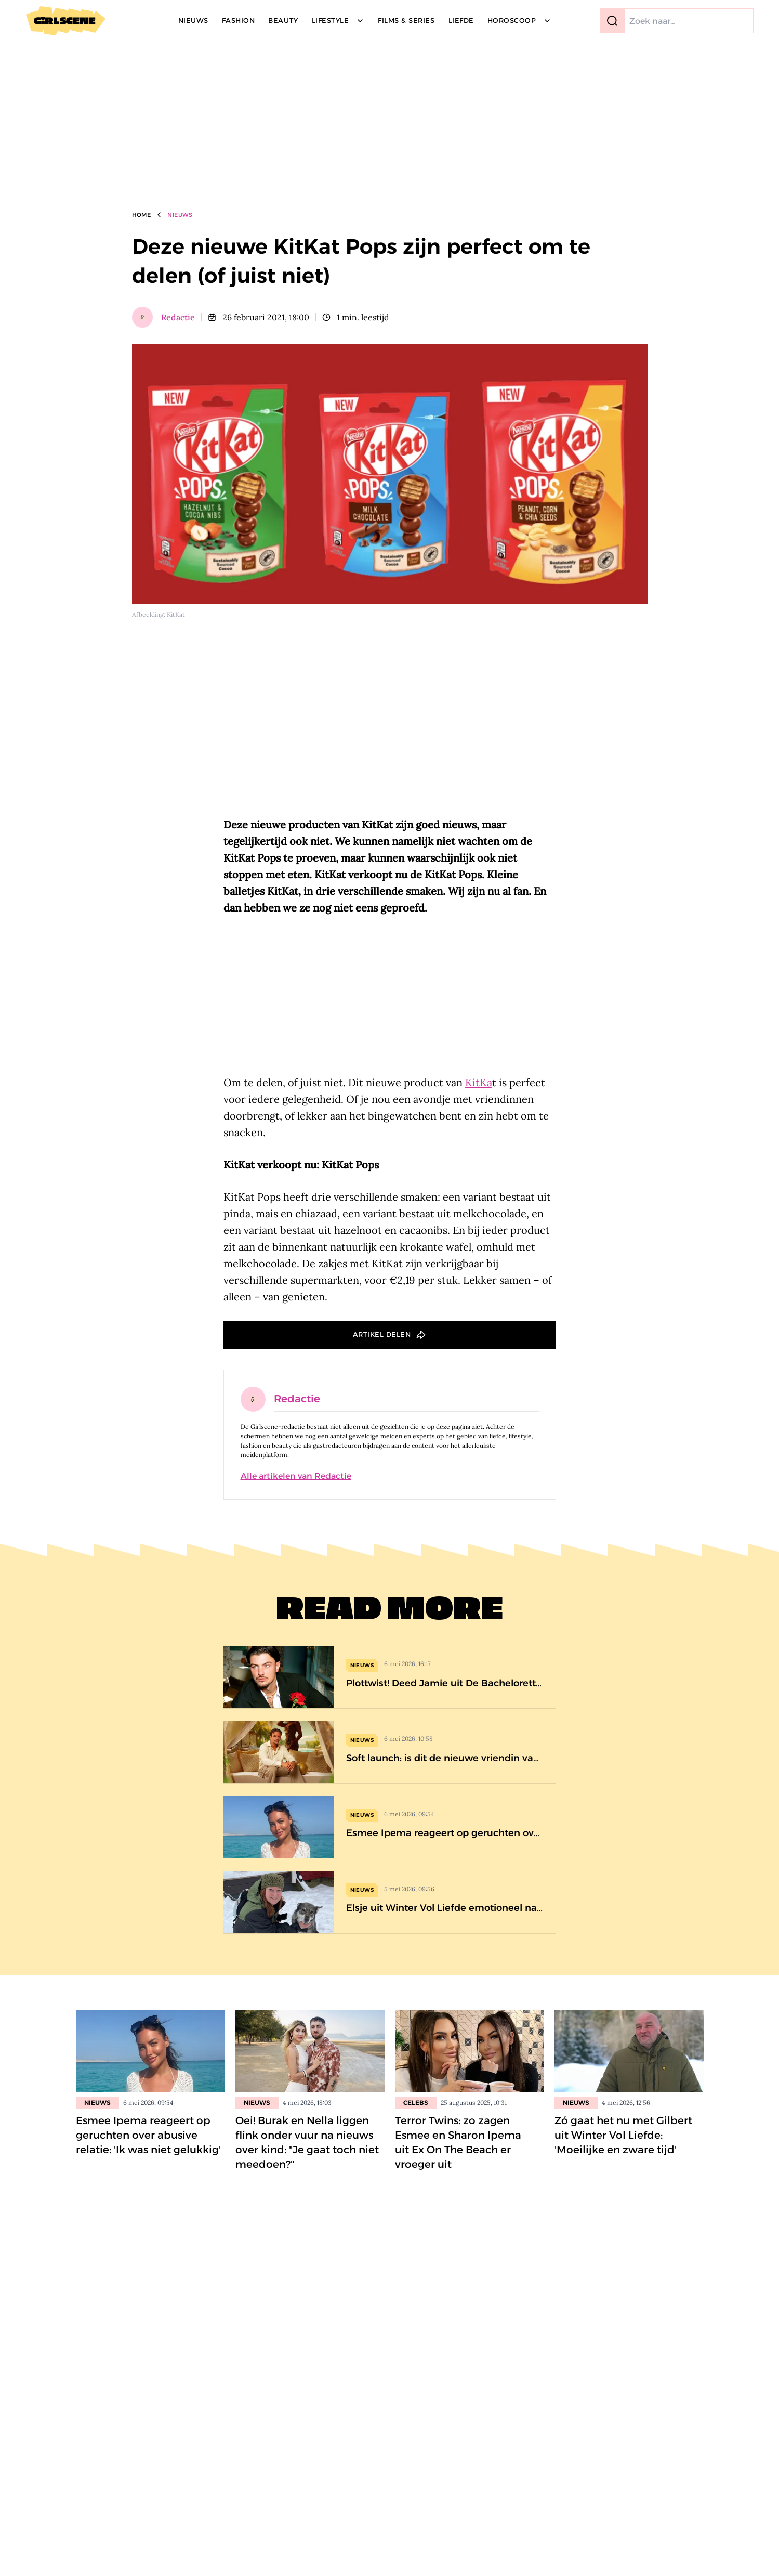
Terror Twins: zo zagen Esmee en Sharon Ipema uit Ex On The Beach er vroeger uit (458, 2142)
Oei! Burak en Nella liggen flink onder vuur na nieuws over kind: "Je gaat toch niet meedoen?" (307, 2142)
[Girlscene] (65, 20)
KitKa (478, 1082)
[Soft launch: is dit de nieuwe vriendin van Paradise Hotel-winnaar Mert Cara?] (389, 1752)
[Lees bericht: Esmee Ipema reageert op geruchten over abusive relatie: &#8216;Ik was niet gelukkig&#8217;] (150, 2051)
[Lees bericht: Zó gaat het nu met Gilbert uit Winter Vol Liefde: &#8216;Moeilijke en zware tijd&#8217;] (629, 2051)
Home (141, 214)
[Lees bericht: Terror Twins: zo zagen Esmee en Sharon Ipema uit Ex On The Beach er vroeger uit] (469, 2051)
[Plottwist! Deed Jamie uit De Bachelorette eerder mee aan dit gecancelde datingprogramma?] (389, 1677)
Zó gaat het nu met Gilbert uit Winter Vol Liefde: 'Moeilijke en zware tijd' (623, 2135)
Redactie (178, 317)
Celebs (415, 2102)
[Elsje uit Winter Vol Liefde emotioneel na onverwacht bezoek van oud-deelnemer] (389, 1902)
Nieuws (180, 214)
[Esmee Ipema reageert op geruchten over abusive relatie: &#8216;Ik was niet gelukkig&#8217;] (389, 1827)
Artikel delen (382, 1334)
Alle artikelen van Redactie (296, 1476)
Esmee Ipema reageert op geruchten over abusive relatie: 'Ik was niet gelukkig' (148, 2135)
